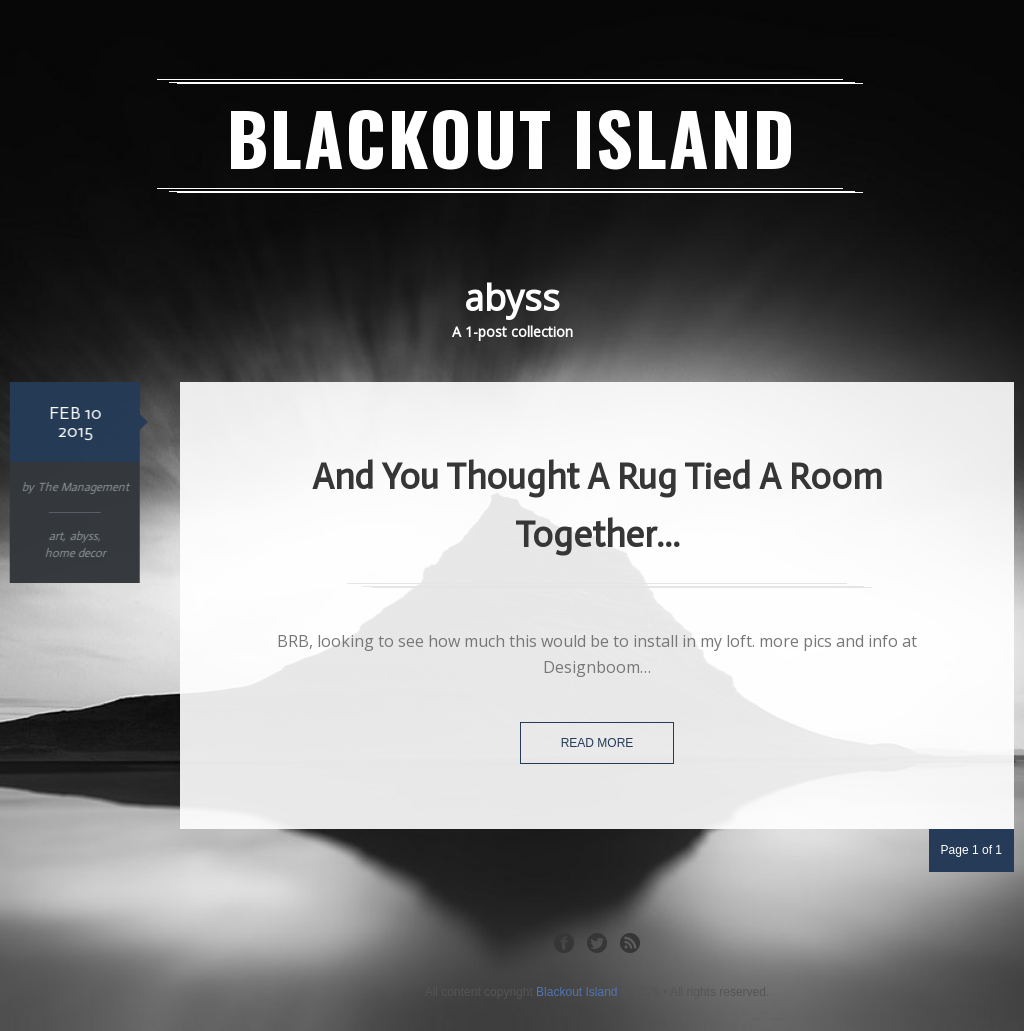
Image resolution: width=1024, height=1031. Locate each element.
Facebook (564, 942)
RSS (630, 942)
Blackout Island (512, 136)
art (54, 536)
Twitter (597, 942)
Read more (597, 743)
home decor (72, 553)
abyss (82, 536)
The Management (80, 487)
